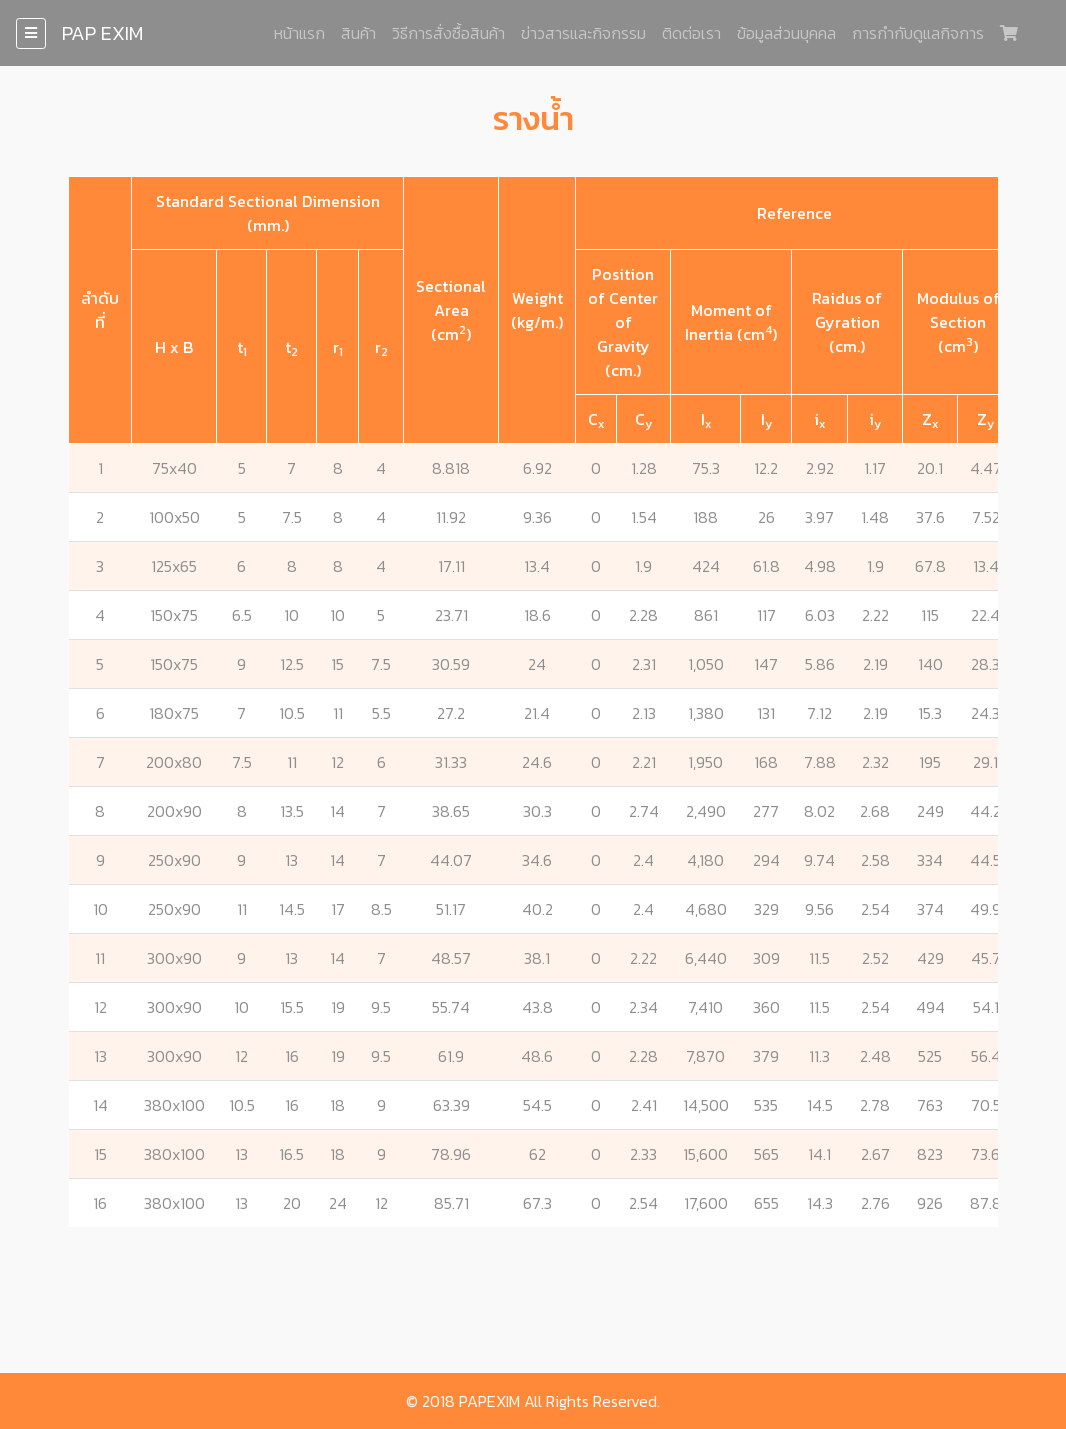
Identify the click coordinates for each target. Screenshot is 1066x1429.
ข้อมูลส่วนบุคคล (786, 33)
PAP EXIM (102, 33)
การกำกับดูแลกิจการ (918, 33)
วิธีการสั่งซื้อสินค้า (448, 33)
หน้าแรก (299, 33)
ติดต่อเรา (691, 33)
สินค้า (358, 33)
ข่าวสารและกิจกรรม (583, 33)
